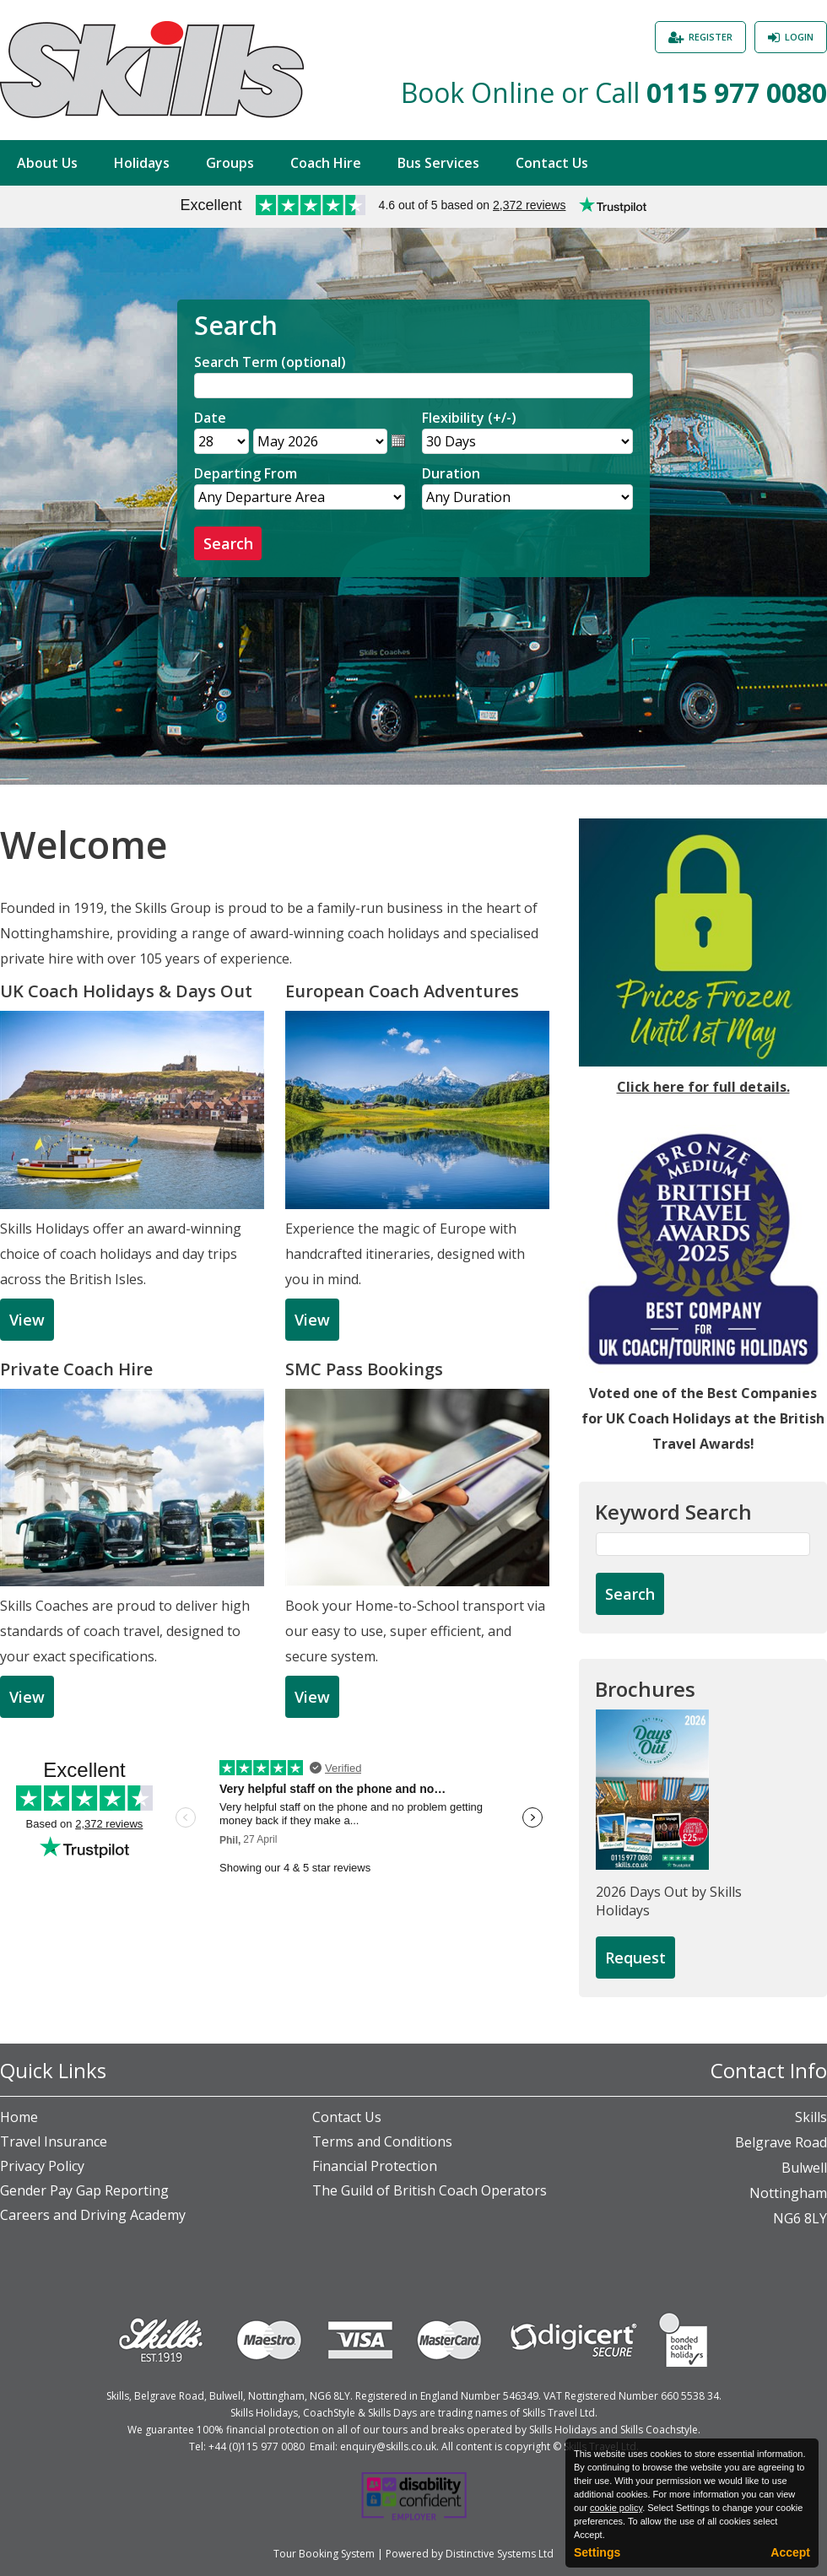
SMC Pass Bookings (364, 1369)
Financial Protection (374, 2166)
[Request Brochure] (635, 1958)
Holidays (142, 163)
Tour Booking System (324, 2553)
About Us (47, 163)
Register (710, 36)
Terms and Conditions (382, 2141)
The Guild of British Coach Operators (429, 2190)
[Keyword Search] (703, 1544)
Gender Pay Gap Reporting (84, 2190)
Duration (451, 473)
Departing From (245, 473)
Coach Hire (325, 163)
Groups (230, 163)
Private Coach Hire (76, 1369)
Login (799, 36)
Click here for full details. (703, 1086)
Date (210, 417)
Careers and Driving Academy (93, 2215)
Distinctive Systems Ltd (500, 2553)
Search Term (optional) (270, 362)
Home (19, 2117)
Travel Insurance (53, 2141)
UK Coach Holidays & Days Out (126, 991)
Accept (790, 2552)
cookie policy (616, 2508)
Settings (597, 2552)
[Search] (413, 385)
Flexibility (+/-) (469, 417)
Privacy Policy (42, 2166)
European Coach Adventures (402, 991)
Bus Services (438, 163)
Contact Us (552, 163)
